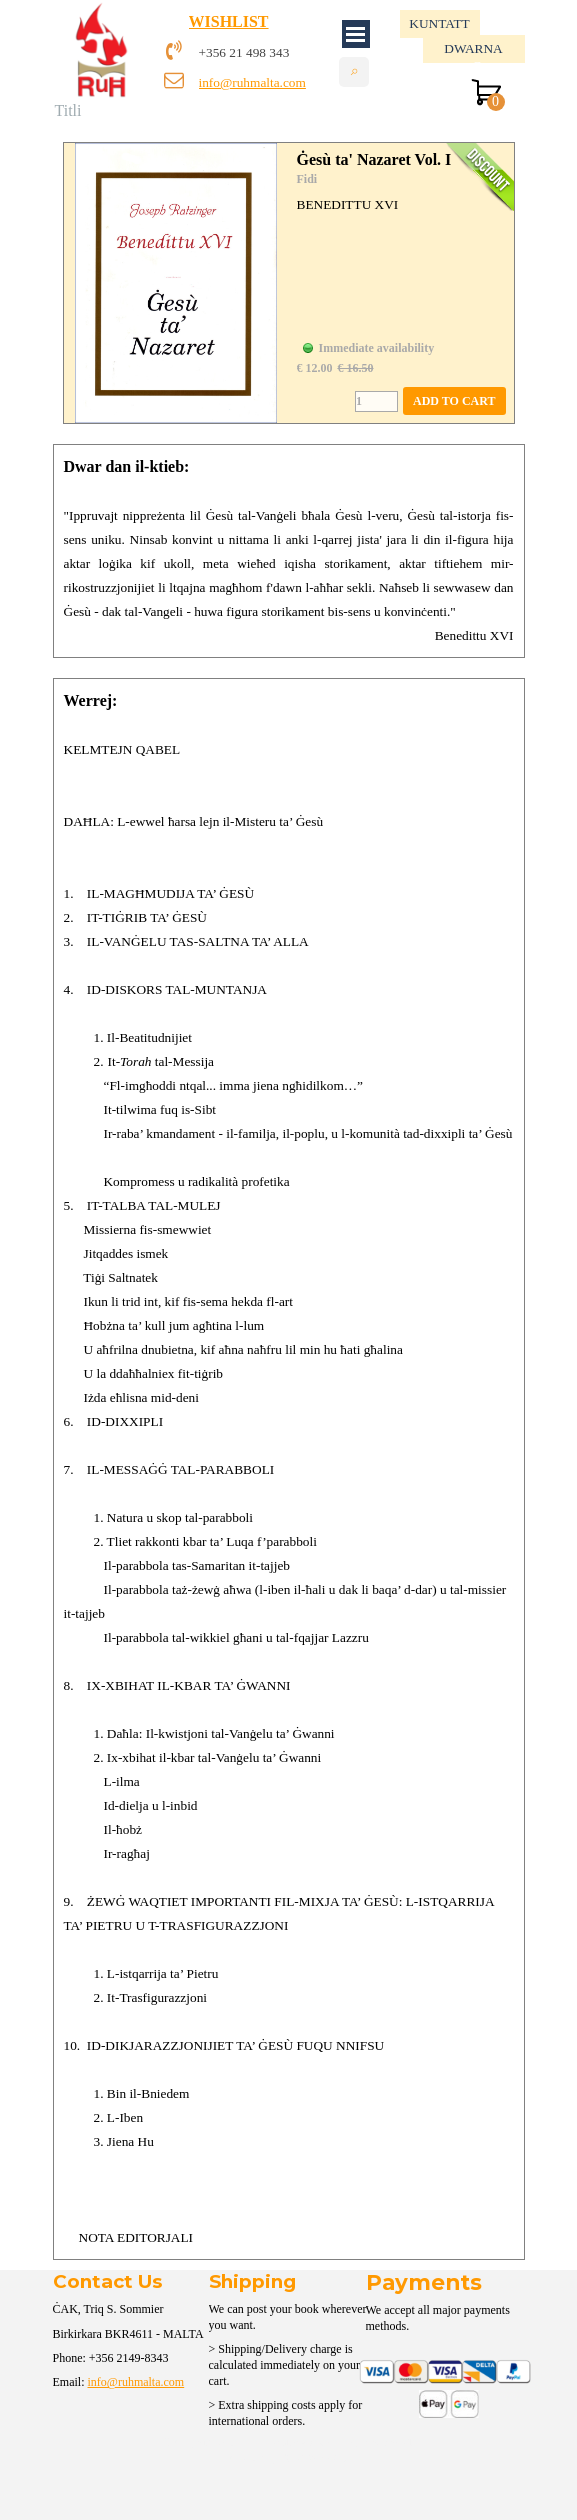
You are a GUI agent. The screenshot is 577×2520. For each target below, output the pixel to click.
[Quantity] (376, 401)
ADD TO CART (454, 401)
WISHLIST (229, 21)
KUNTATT (439, 23)
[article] (289, 283)
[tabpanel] (278, 52)
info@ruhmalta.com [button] (252, 82)
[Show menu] (356, 34)
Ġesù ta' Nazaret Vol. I (374, 159)
